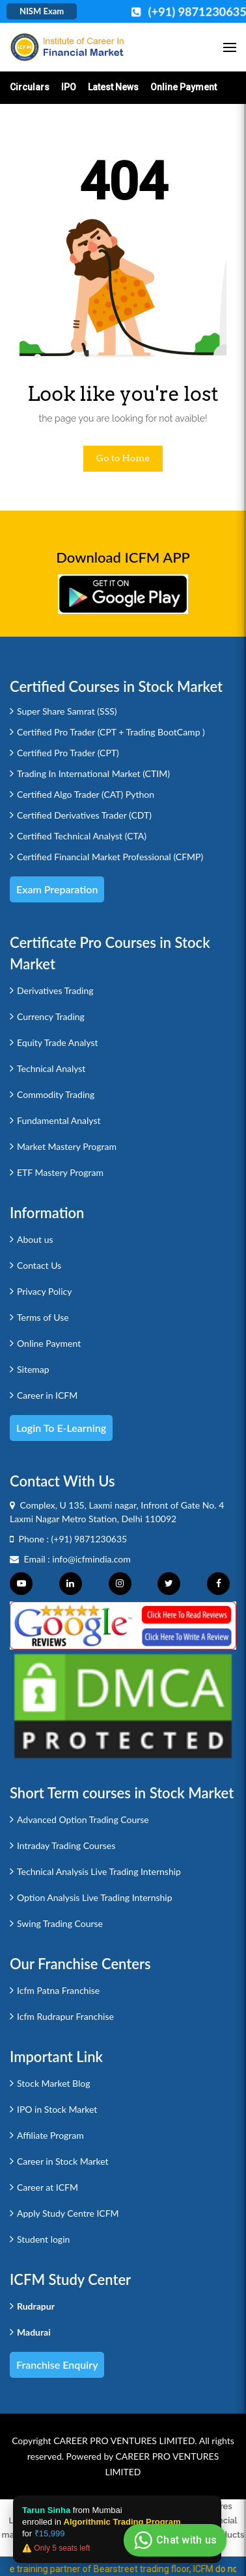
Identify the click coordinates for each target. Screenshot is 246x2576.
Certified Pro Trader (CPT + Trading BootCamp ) (111, 731)
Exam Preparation (57, 889)
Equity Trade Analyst (57, 1042)
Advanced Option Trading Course (83, 1819)
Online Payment (183, 87)
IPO (68, 87)
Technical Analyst (51, 1068)
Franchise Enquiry (57, 2364)
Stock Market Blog (53, 2083)
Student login (43, 2239)
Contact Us (39, 1265)
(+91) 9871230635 (89, 1538)
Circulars (29, 87)
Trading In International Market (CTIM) (93, 773)
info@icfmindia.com (91, 1558)
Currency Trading (51, 1016)
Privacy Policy (44, 1291)
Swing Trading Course (60, 1923)
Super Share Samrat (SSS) (67, 711)
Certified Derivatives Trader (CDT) (84, 815)
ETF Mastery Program (60, 1172)
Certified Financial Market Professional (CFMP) (110, 856)
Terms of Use (43, 1317)
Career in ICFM (47, 1395)
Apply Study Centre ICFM (68, 2213)
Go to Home (123, 458)
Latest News (113, 87)
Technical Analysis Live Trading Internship (99, 1871)
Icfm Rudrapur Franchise (65, 2016)
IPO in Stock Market (57, 2109)
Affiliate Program (50, 2135)
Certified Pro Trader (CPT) (68, 752)
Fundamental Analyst (59, 1120)
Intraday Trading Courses (66, 1845)
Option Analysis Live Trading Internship (94, 1897)
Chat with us (173, 2540)
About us (35, 1239)
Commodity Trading (55, 1094)
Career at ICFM (47, 2187)
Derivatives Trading (55, 990)
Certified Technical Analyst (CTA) (81, 835)
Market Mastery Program (66, 1146)
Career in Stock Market (63, 2161)
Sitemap (33, 1369)
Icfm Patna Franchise (58, 1990)
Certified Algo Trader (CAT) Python (85, 794)
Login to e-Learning (61, 1428)
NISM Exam (42, 11)
